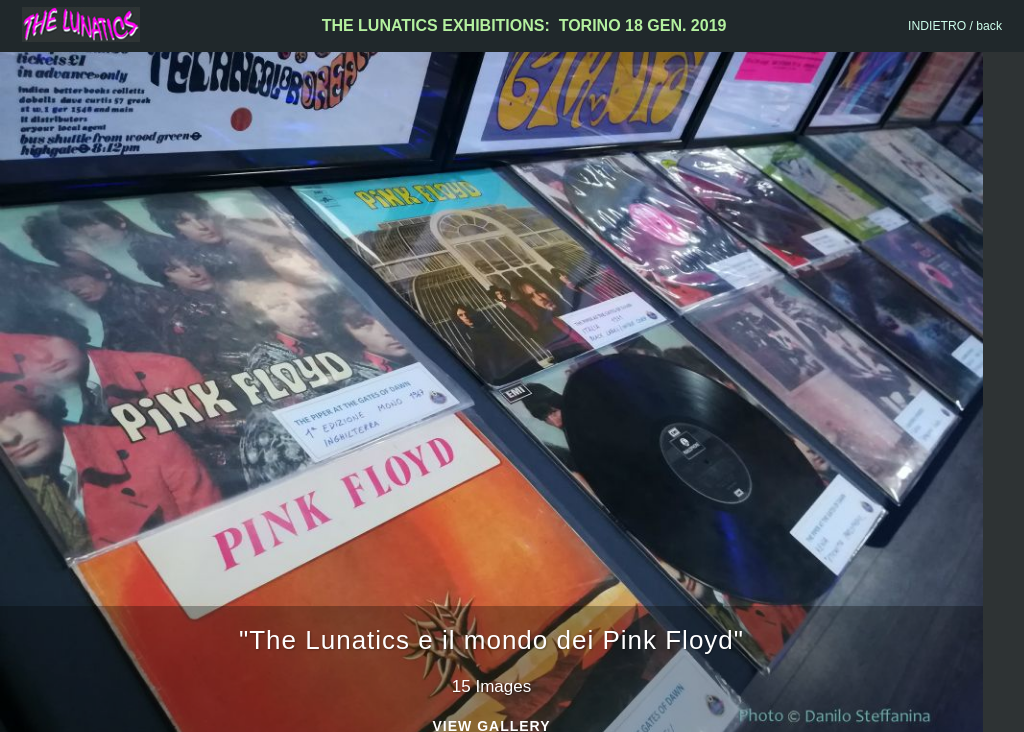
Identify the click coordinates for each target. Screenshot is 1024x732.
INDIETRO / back (955, 26)
